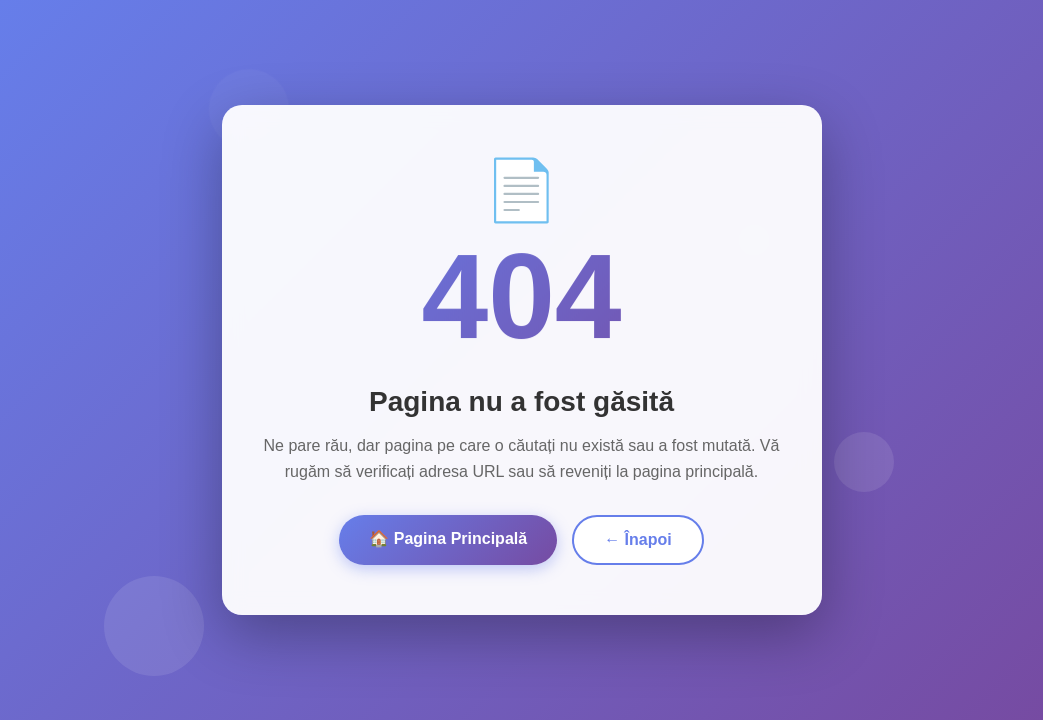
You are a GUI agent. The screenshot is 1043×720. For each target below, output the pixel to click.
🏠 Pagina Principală (448, 538)
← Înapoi (638, 539)
